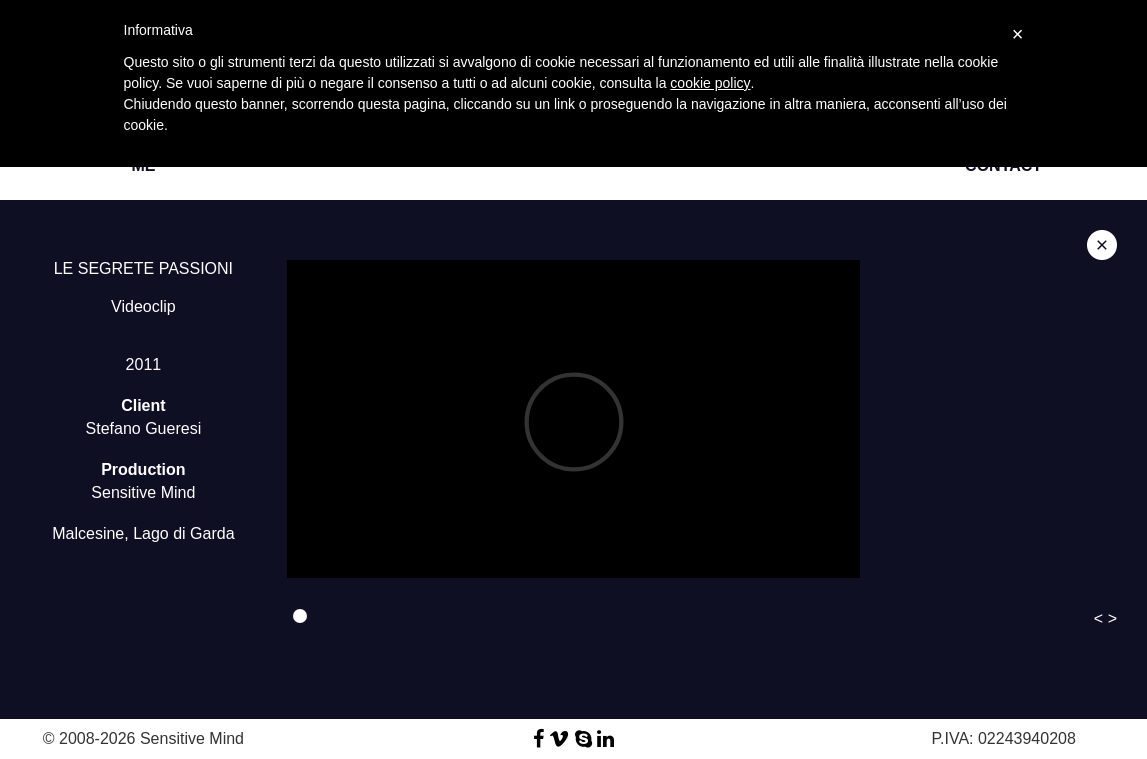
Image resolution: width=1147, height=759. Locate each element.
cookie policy (710, 83)
